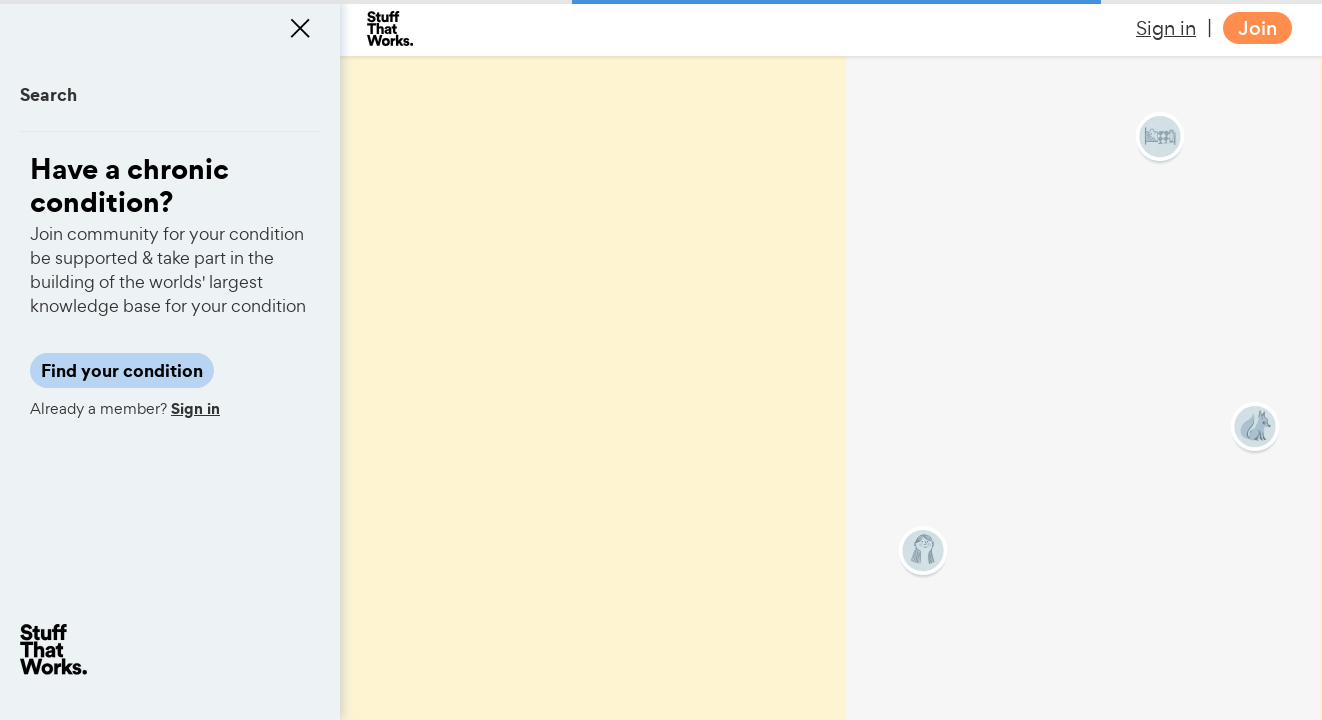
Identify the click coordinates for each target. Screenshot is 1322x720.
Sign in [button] (1166, 28)
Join (1257, 28)
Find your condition (122, 370)
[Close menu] (300, 28)
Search (48, 94)
